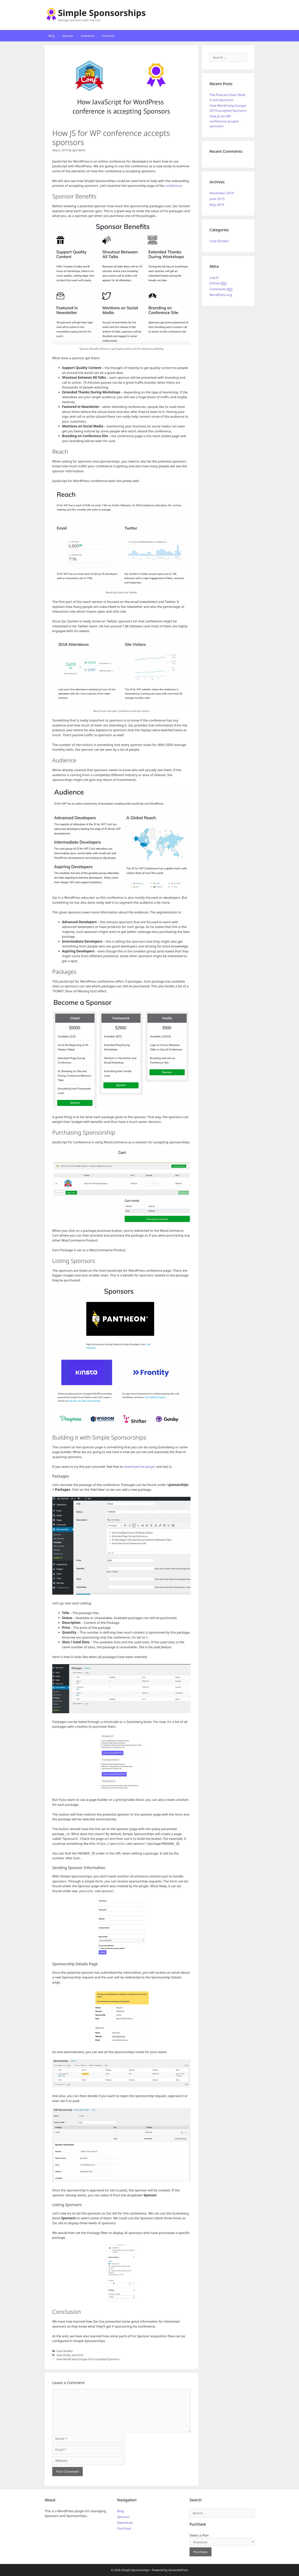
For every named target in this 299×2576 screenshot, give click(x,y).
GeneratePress (178, 2570)
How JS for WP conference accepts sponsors (224, 121)
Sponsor (67, 36)
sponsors (77, 2355)
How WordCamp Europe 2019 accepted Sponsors (88, 2359)
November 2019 (222, 193)
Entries (218, 283)
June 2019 (217, 199)
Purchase (108, 36)
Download (87, 36)
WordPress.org (221, 295)
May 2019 (217, 204)
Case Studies (64, 2351)
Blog (51, 36)
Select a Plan (222, 2539)
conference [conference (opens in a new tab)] (173, 185)
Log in (214, 277)
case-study (63, 2355)
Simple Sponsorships (102, 13)
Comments (221, 289)
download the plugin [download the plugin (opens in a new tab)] (139, 1466)
